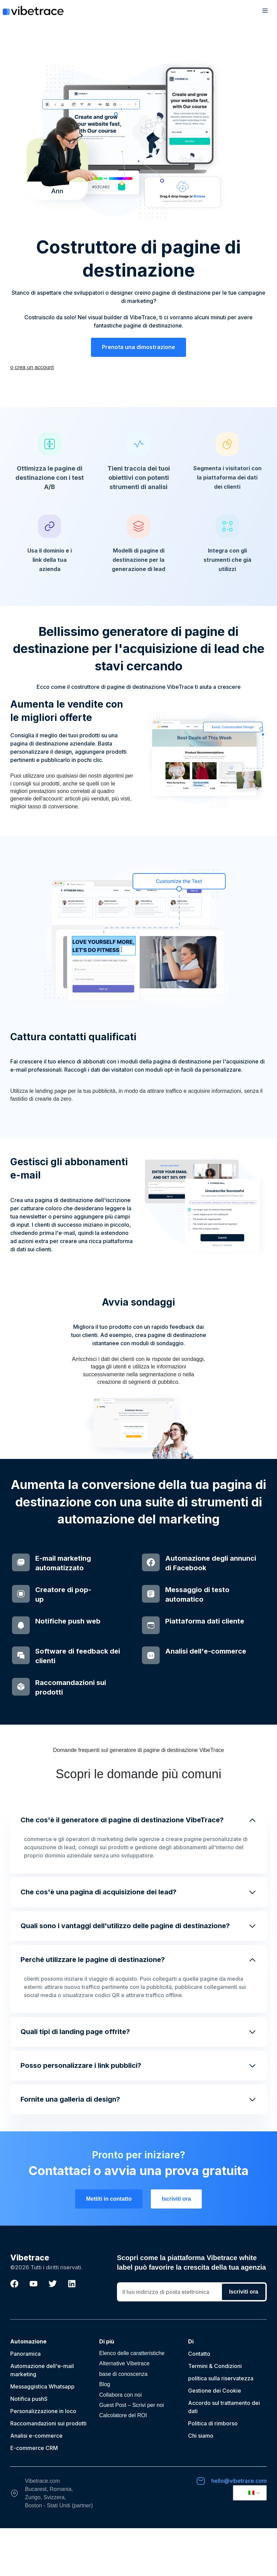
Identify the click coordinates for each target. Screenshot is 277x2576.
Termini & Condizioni (215, 2413)
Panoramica (25, 2401)
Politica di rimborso (213, 2471)
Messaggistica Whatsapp (42, 2434)
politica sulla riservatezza (220, 2426)
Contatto (199, 2401)
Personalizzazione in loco (43, 2458)
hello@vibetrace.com (239, 2528)
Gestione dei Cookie (214, 2438)
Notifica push (27, 2446)
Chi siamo (200, 2483)
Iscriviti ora (176, 2247)
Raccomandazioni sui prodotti (48, 2471)
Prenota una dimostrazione (138, 347)
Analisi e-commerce (36, 2483)
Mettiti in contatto (109, 2247)
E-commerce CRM (34, 2495)
